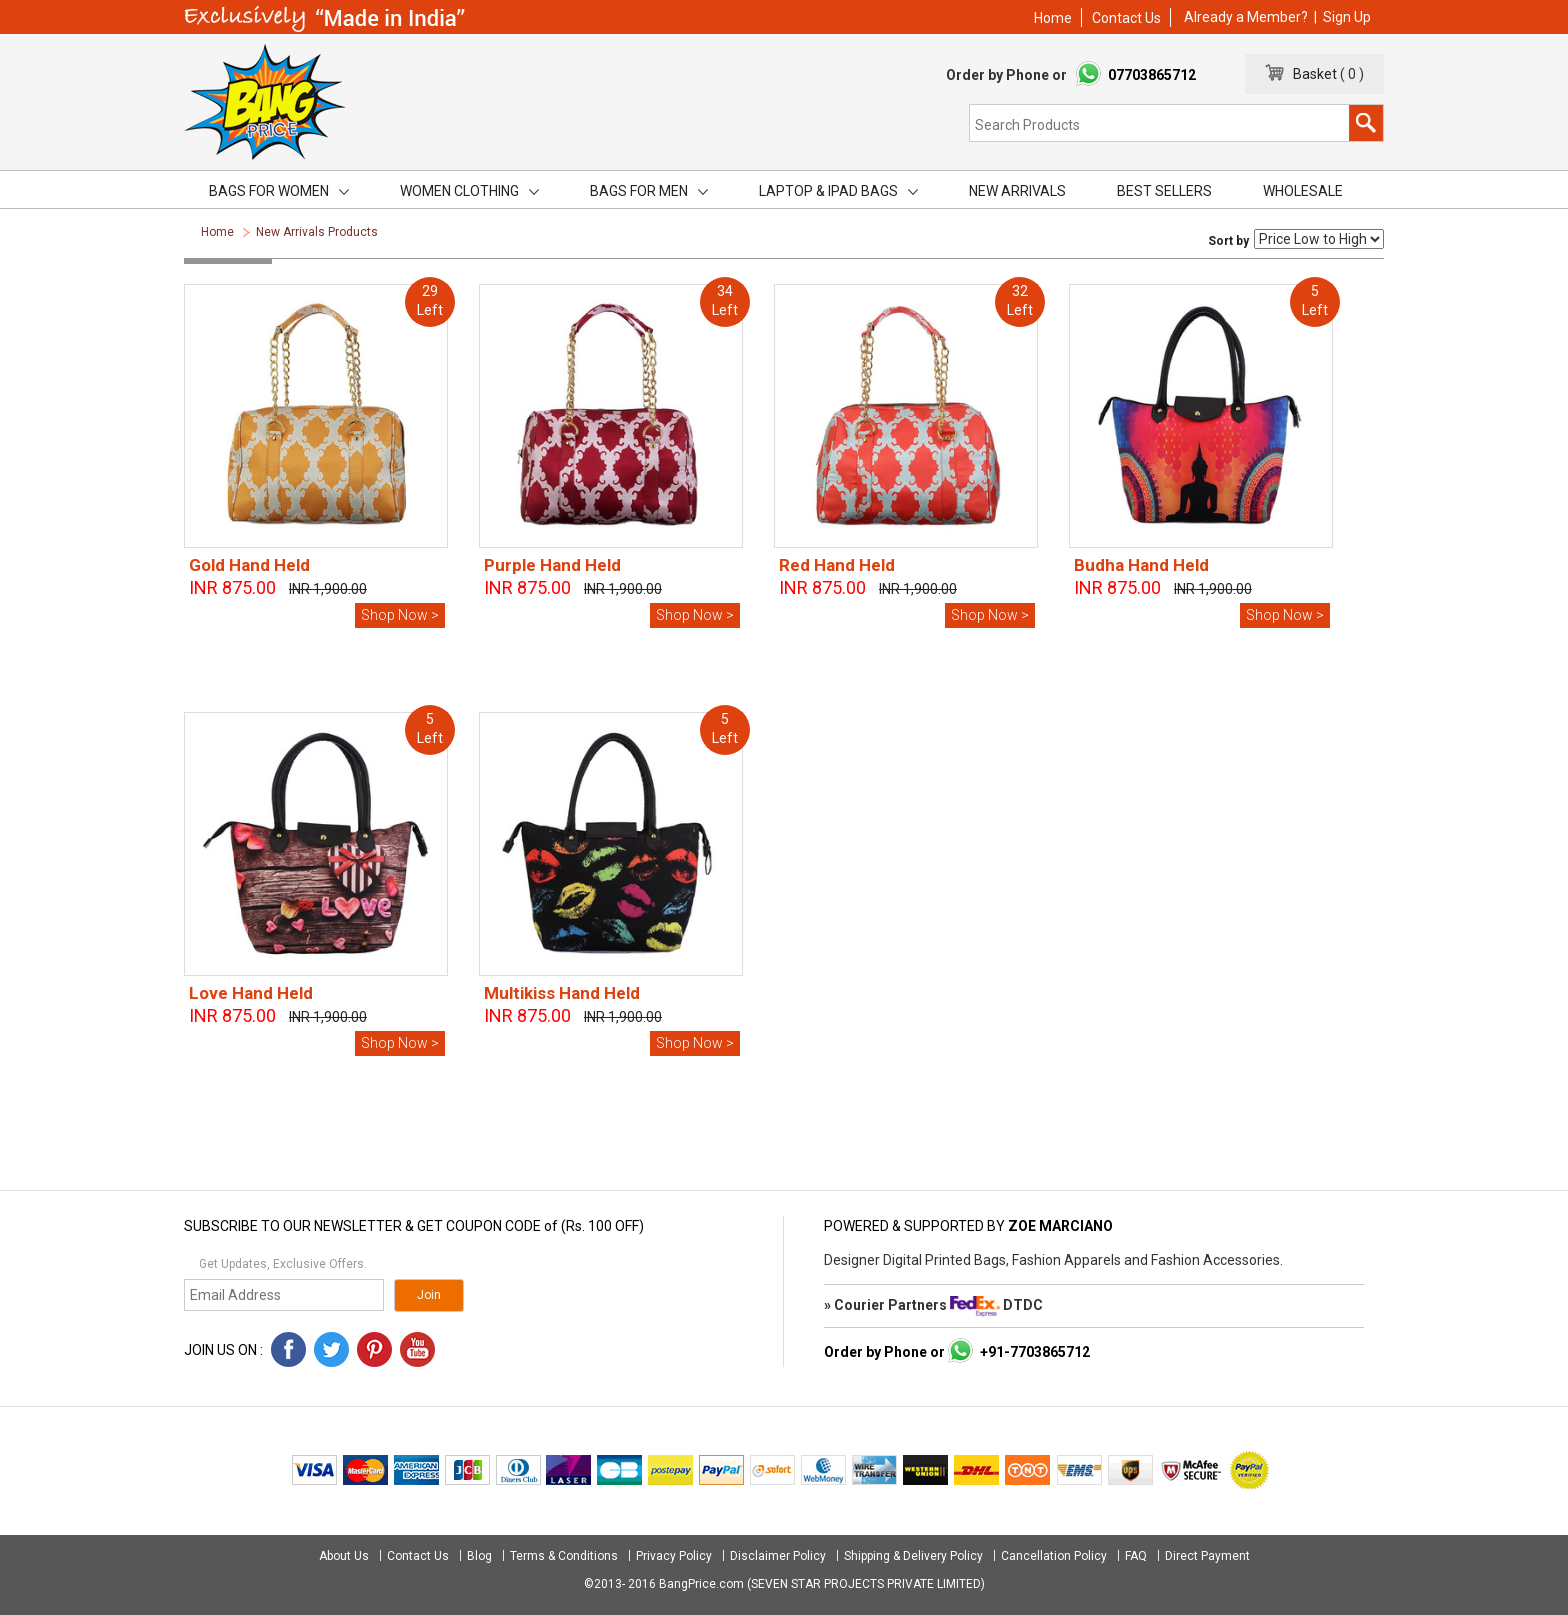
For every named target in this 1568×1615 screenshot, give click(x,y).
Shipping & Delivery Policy (913, 1556)
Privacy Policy (674, 1556)
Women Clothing (469, 191)
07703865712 (1152, 75)
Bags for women (279, 191)
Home (1053, 18)
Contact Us (1126, 18)
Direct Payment (1207, 1556)
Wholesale (1303, 191)
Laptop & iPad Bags (838, 191)
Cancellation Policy (1054, 1556)
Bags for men (649, 191)
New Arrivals (1017, 191)
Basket (1310, 74)
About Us (345, 1556)
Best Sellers (1164, 191)
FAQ (1136, 1556)
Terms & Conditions (564, 1556)
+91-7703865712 (1035, 1352)
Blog (479, 1556)
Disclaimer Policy (778, 1556)
